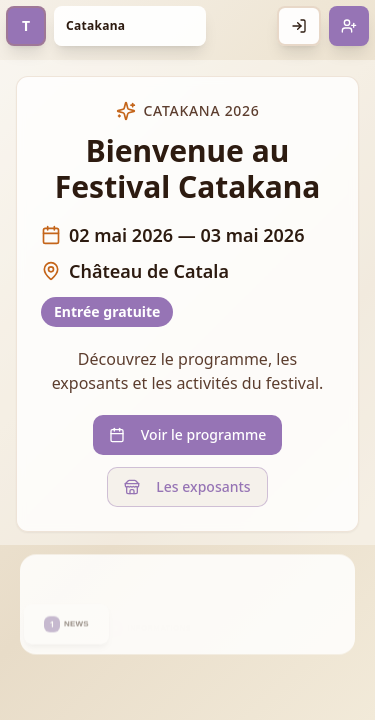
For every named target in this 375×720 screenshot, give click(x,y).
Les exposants (187, 486)
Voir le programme (187, 434)
